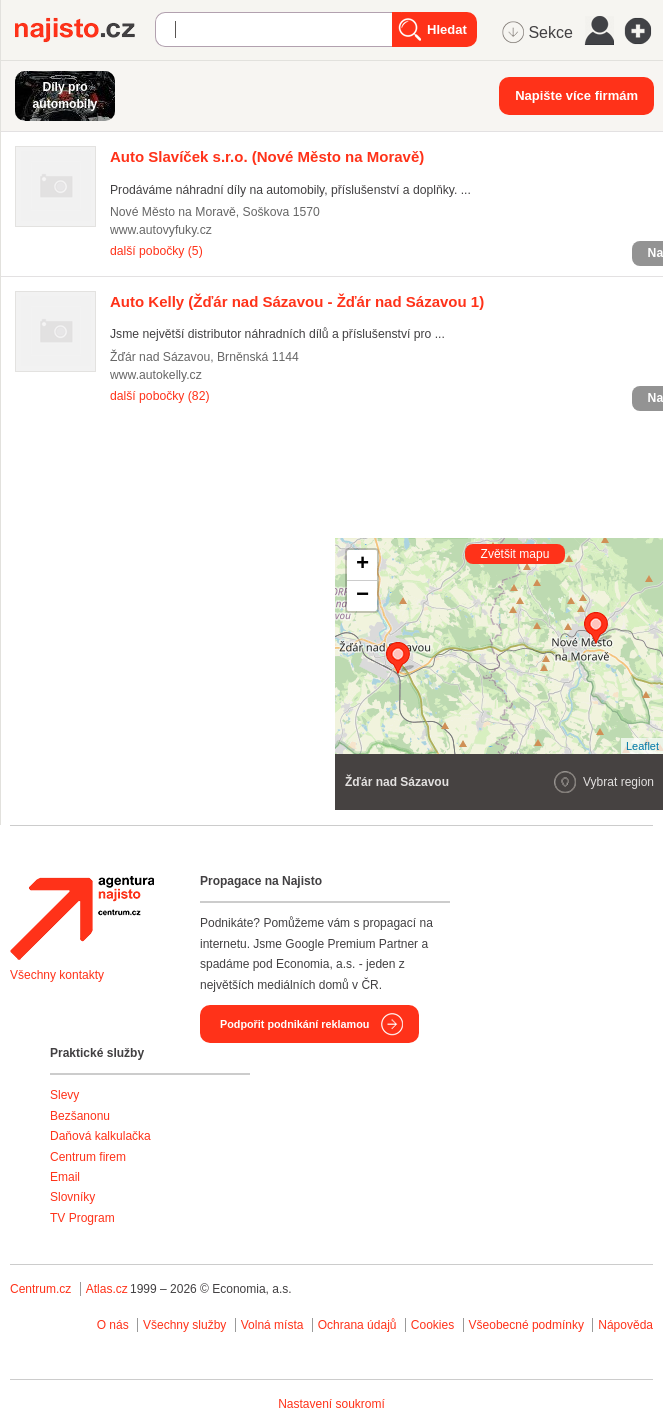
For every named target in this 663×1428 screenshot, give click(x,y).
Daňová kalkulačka (100, 1136)
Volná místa (272, 1325)
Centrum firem (88, 1157)
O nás (113, 1325)
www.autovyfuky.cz (161, 230)
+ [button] (362, 565)
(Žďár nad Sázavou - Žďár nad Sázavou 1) (297, 301)
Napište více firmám (576, 95)
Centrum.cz (40, 1289)
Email (65, 1177)
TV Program (82, 1218)
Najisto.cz (85, 30)
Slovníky (72, 1197)
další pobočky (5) (156, 251)
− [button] (362, 596)
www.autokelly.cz (156, 375)
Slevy (64, 1095)
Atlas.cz (107, 1289)
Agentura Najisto (82, 918)
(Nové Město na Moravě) (267, 156)
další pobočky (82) (159, 396)
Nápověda (625, 1325)
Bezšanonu (80, 1116)
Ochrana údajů (357, 1325)
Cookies (432, 1325)
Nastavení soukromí (331, 1404)
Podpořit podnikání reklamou (294, 1024)
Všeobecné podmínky (526, 1325)
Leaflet (642, 746)
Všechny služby (186, 1325)
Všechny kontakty (57, 975)
